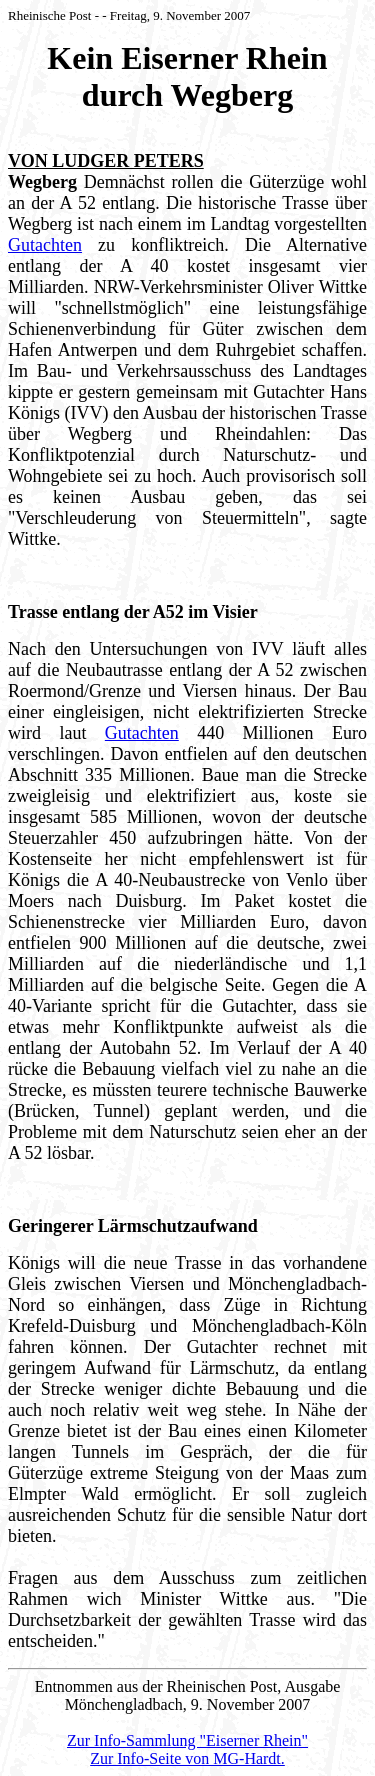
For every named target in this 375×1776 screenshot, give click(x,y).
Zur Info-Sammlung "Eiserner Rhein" (187, 1740)
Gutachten (45, 245)
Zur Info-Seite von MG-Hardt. (187, 1758)
